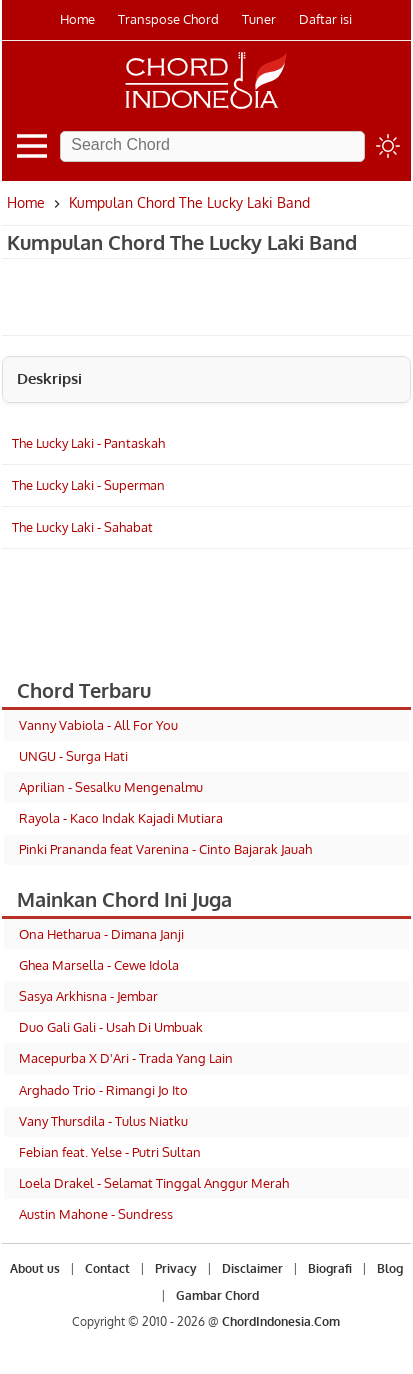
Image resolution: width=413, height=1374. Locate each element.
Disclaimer (252, 1268)
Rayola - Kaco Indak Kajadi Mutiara (121, 818)
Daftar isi (325, 19)
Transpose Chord (168, 19)
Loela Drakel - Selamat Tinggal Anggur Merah (154, 1183)
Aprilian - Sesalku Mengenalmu (111, 787)
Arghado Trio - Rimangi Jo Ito (103, 1090)
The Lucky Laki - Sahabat (82, 527)
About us (35, 1268)
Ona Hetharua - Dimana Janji (101, 934)
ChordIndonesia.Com (281, 1321)
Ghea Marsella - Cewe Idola (99, 965)
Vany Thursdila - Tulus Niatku (103, 1121)
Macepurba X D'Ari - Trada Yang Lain (126, 1058)
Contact (107, 1268)
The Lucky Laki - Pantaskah (88, 443)
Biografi (330, 1268)
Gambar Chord (217, 1295)
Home (77, 19)
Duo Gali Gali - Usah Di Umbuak (111, 1027)
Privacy (176, 1268)
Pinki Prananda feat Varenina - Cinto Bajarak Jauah (165, 849)
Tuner (259, 19)
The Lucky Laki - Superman (88, 485)
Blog (390, 1268)
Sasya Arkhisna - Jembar (88, 996)
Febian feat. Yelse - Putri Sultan (110, 1152)
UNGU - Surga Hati (73, 756)
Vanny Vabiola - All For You (98, 725)
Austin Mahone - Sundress (96, 1214)
